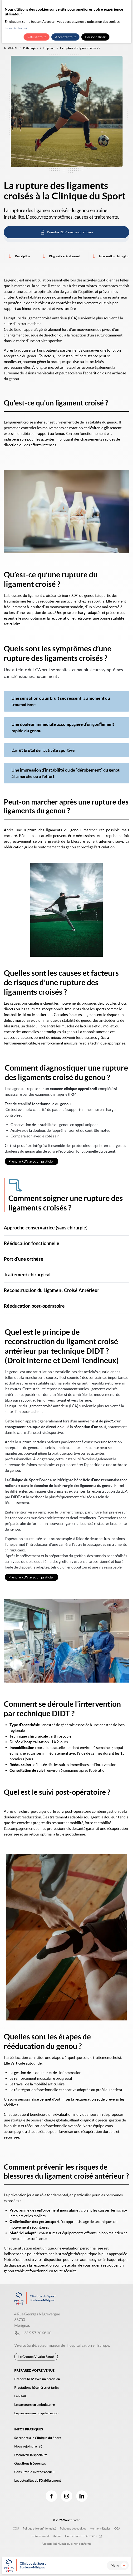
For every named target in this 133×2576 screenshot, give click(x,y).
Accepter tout (65, 37)
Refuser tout (36, 37)
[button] (66, 1228)
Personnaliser (95, 37)
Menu (119, 2565)
